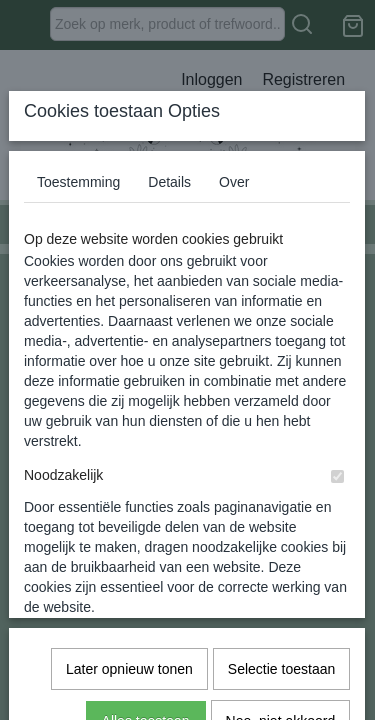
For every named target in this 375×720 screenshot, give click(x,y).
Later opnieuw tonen (129, 596)
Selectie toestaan (281, 596)
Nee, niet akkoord (281, 648)
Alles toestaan (146, 648)
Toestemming (78, 331)
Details (169, 331)
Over (234, 331)
